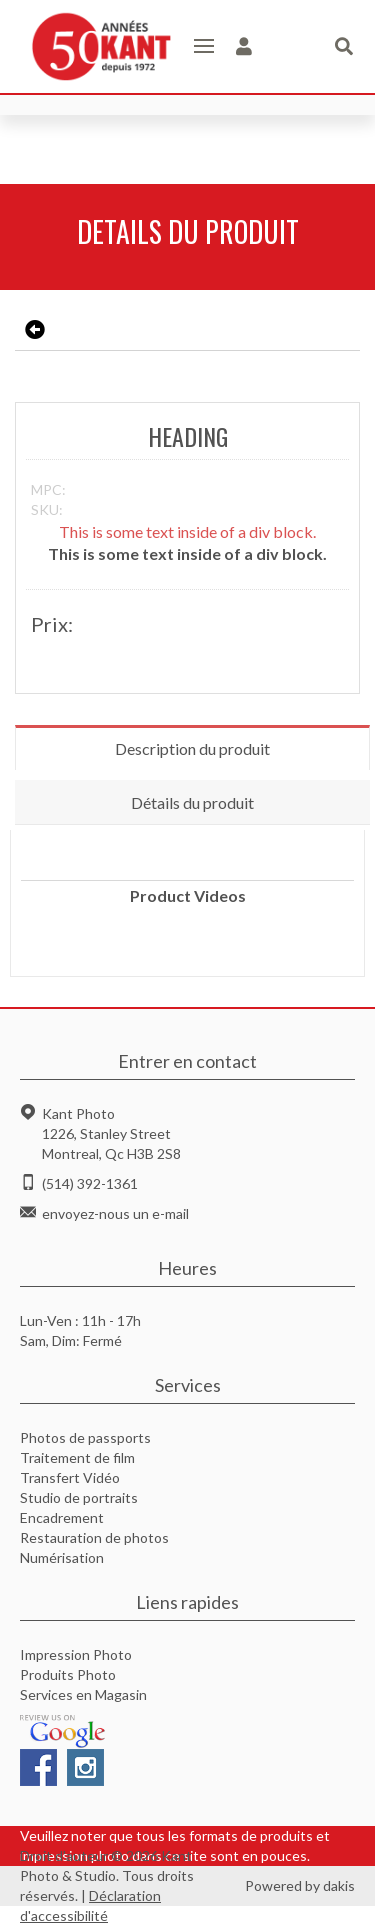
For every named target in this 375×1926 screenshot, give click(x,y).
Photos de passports (85, 1437)
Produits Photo (68, 1674)
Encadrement (62, 1517)
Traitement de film (77, 1457)
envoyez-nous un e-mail (115, 1213)
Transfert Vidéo (70, 1477)
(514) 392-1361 (90, 1183)
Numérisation (62, 1557)
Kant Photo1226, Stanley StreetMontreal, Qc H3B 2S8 (111, 1133)
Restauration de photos (94, 1537)
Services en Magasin (83, 1694)
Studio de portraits (79, 1497)
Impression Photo (76, 1654)
